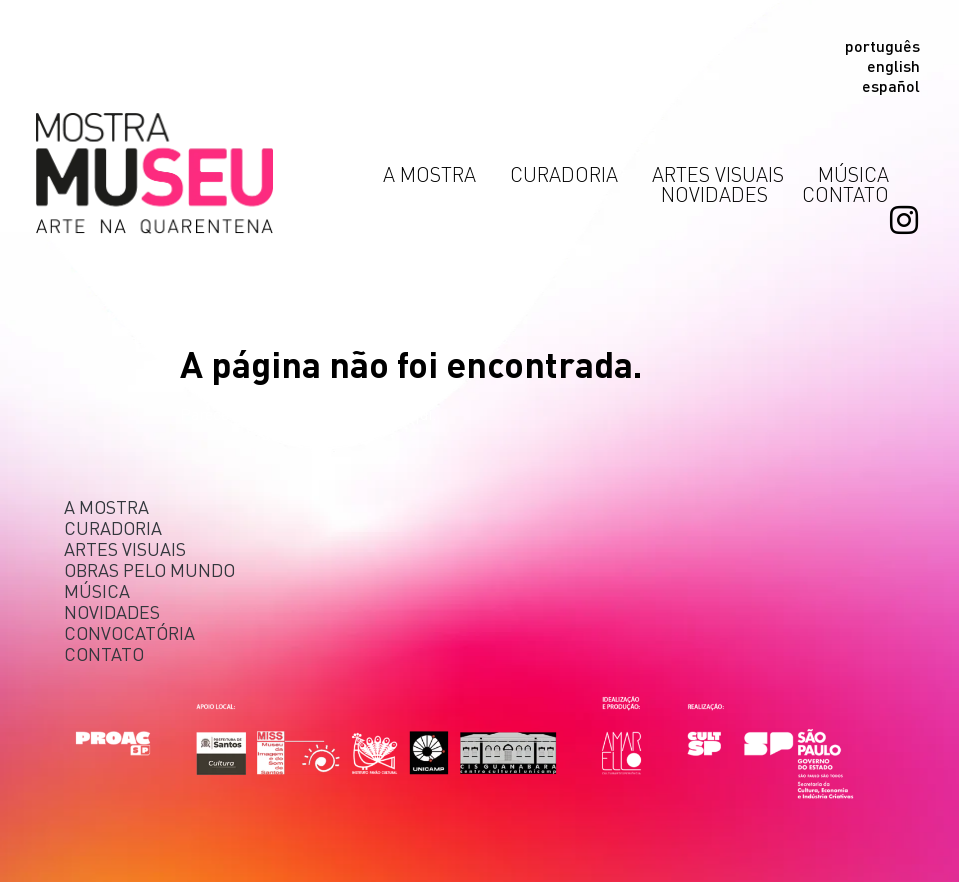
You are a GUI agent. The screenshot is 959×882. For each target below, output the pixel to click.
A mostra (106, 506)
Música (853, 174)
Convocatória (129, 632)
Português (882, 46)
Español (891, 86)
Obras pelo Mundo (149, 569)
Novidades (719, 194)
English (893, 66)
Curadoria (569, 174)
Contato (845, 194)
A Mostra (434, 174)
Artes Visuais (723, 174)
